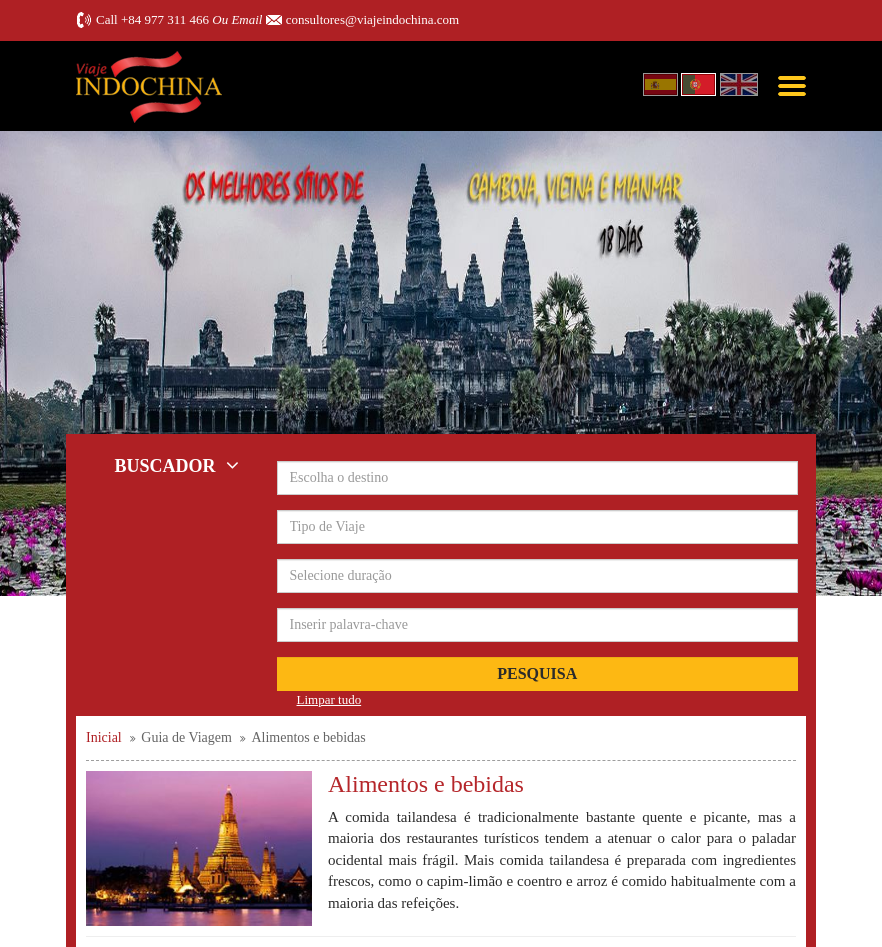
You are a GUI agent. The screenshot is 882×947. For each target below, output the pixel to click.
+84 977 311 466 (165, 19)
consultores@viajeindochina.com (372, 19)
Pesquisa (537, 673)
